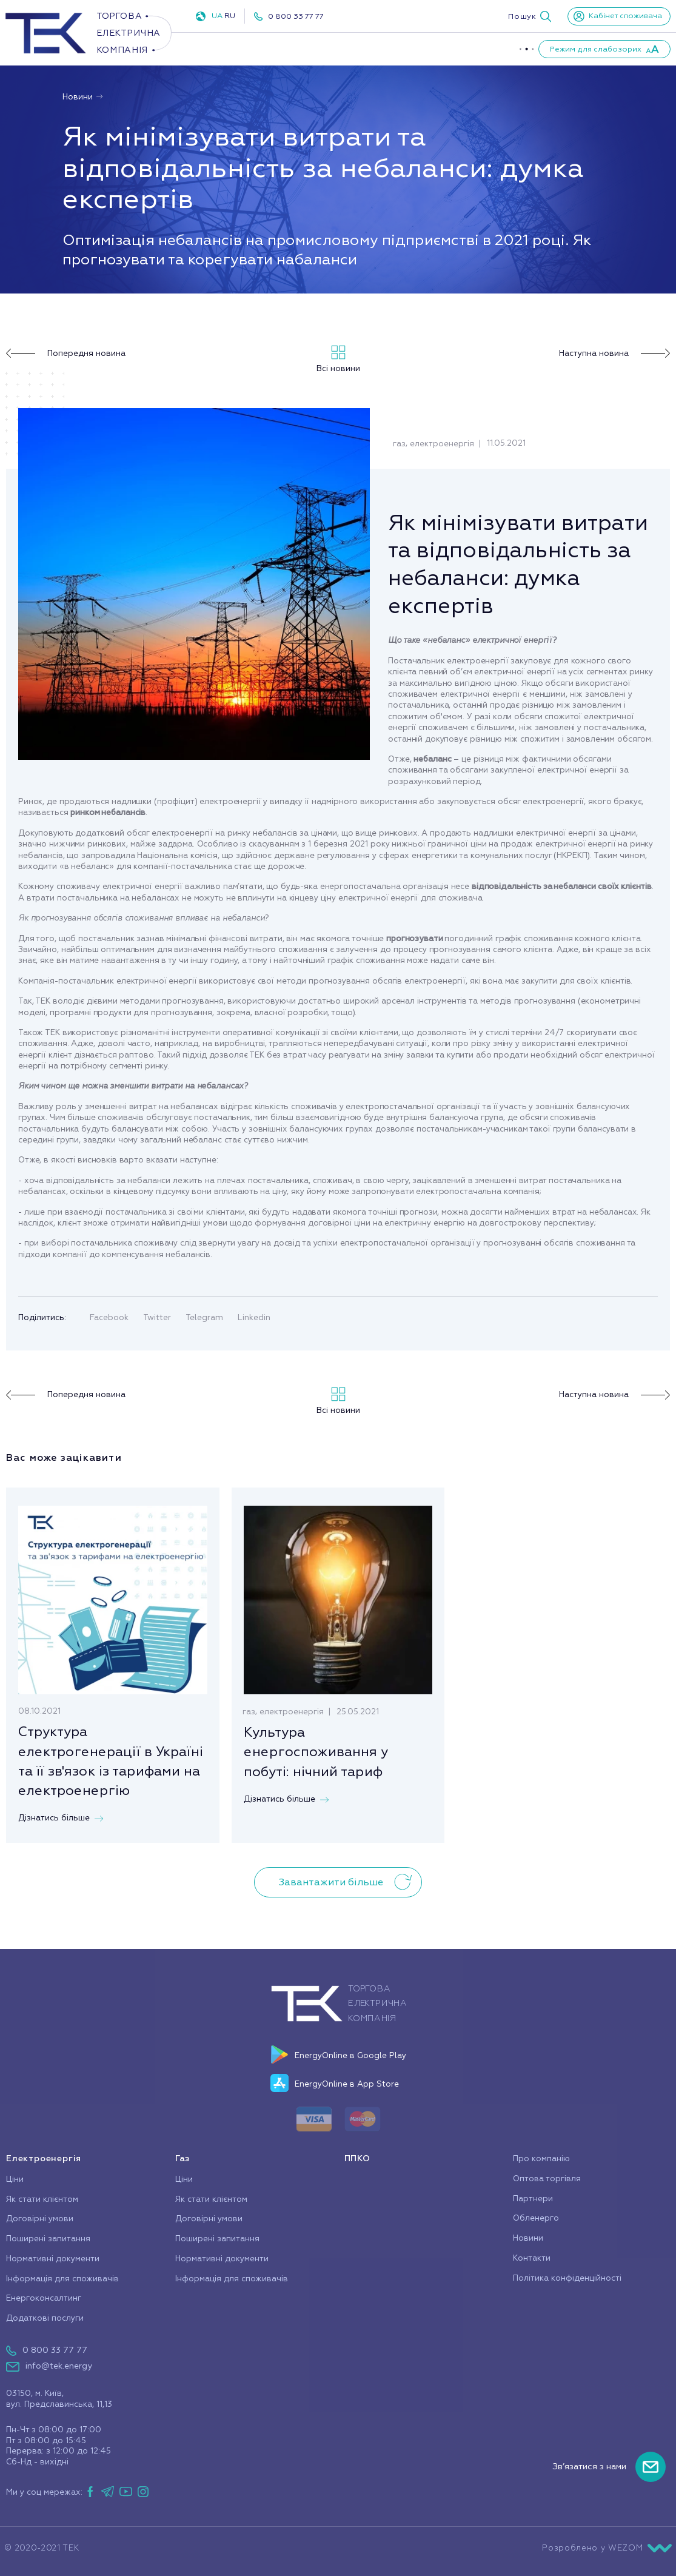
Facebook (109, 1317)
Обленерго (536, 2218)
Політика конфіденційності (567, 2278)
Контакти (532, 2258)
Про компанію (427, 49)
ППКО (360, 49)
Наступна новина (614, 353)
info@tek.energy (58, 2366)
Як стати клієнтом (42, 2199)
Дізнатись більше (60, 1818)
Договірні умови (39, 2218)
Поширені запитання (48, 2238)
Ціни (15, 2179)
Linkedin (254, 1317)
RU (229, 16)
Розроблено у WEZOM (606, 2548)
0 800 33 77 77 (296, 16)
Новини (83, 97)
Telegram (204, 1317)
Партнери (503, 49)
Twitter (157, 1317)
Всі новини (338, 359)
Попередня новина (65, 353)
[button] (529, 16)
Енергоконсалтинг (43, 2298)
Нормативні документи (52, 2258)
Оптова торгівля (547, 2178)
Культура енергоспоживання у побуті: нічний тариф (316, 1752)
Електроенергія (232, 49)
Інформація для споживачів (62, 2278)
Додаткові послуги (45, 2318)
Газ (308, 49)
